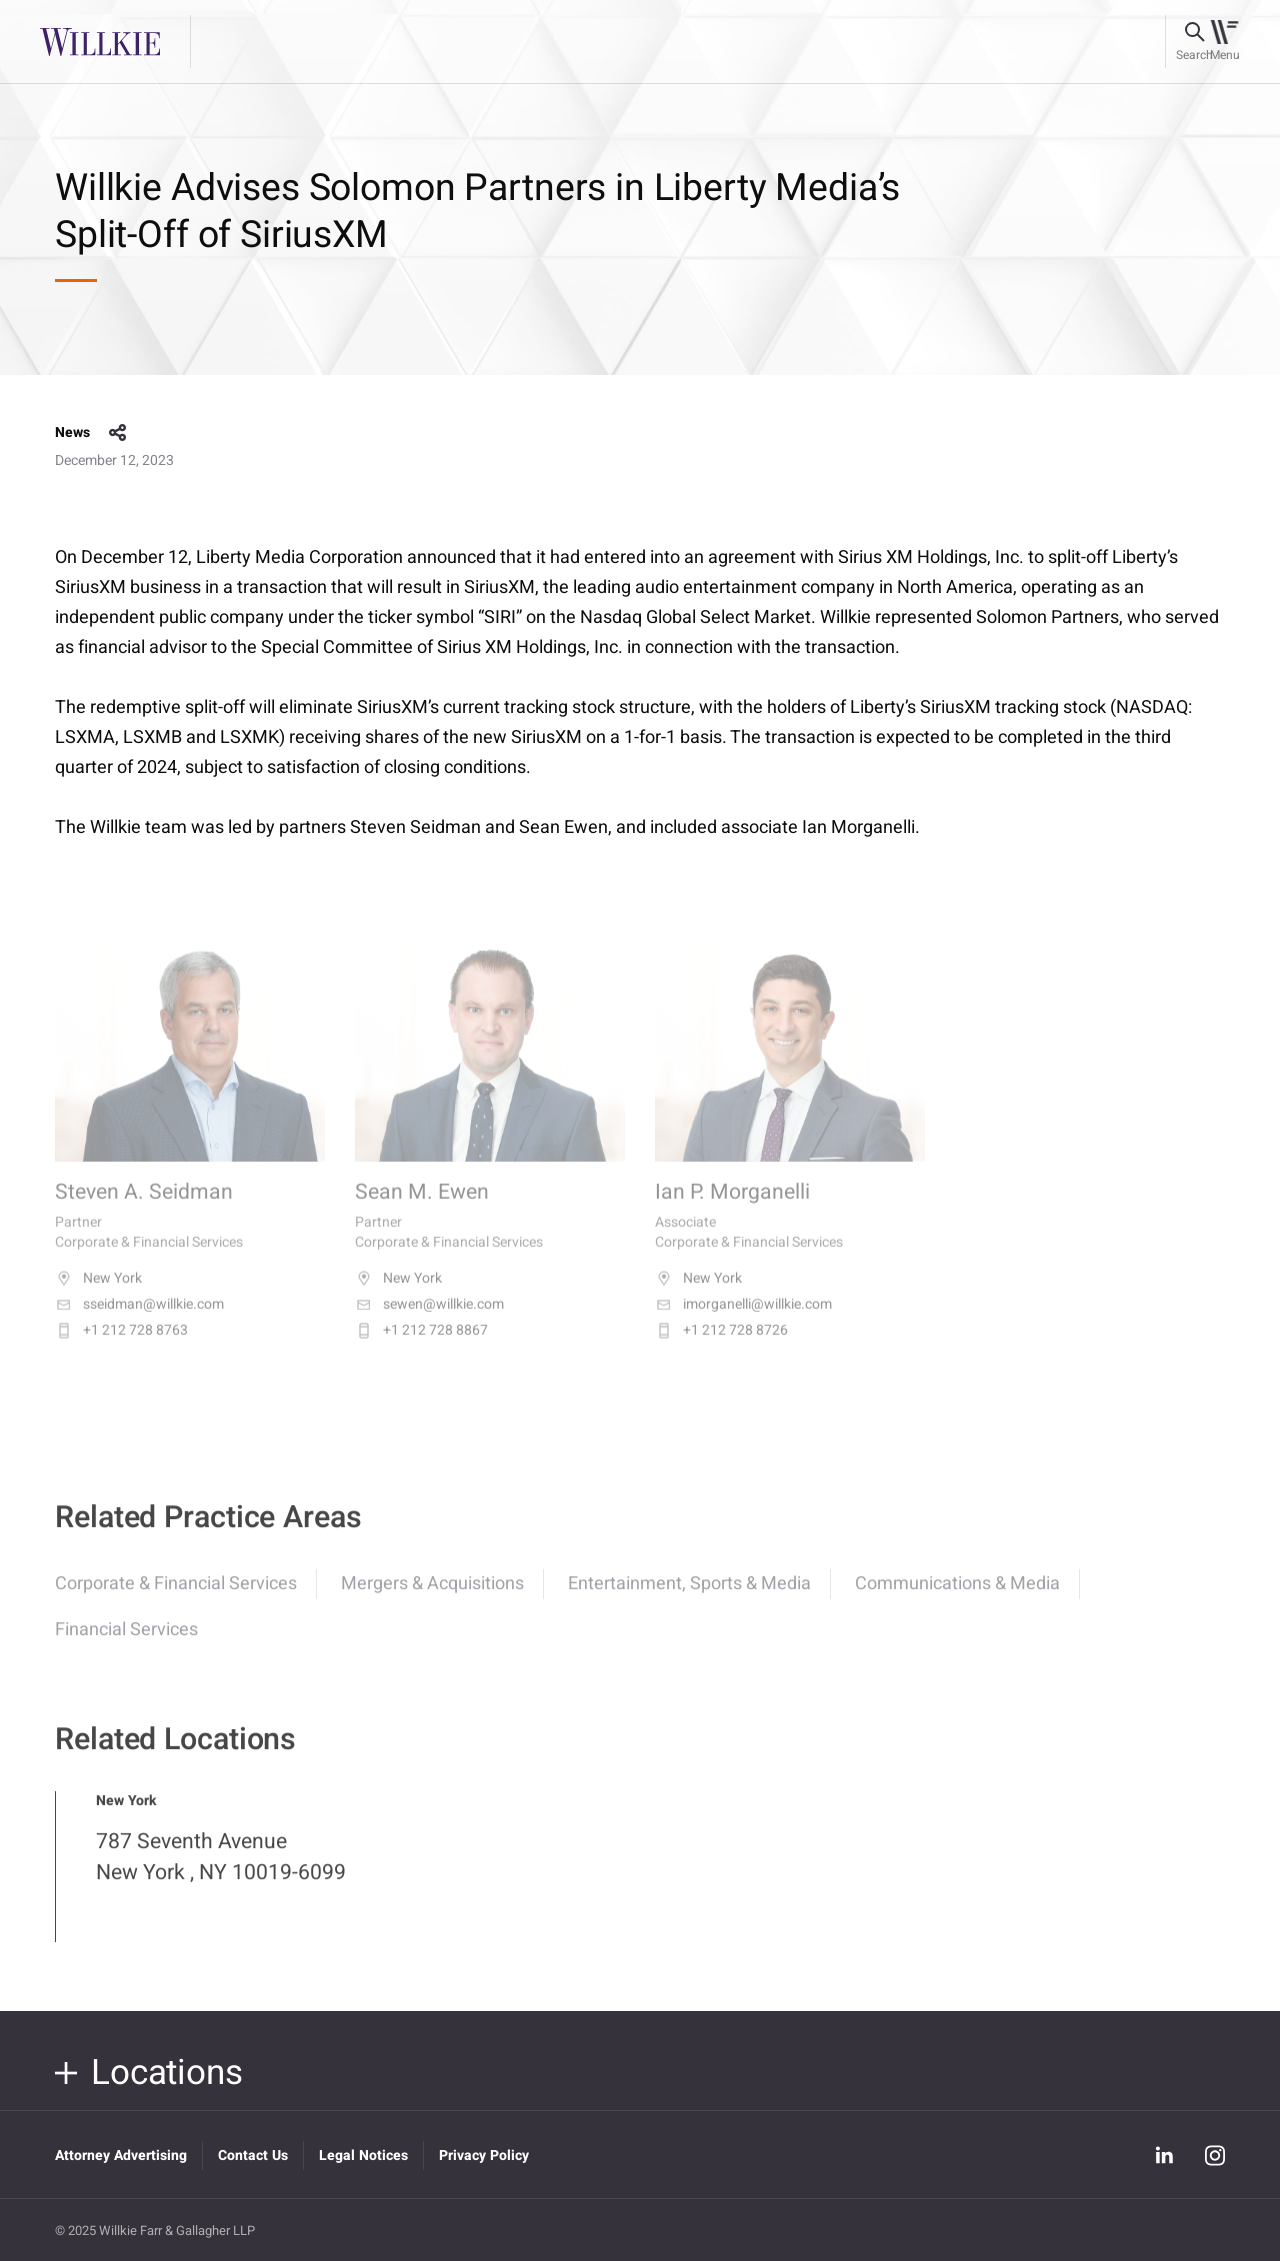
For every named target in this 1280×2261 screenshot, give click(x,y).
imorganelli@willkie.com (743, 1324)
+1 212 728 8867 (421, 1350)
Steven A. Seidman (144, 1212)
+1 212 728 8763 (121, 1350)
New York (98, 1298)
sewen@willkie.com (429, 1324)
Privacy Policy (484, 2155)
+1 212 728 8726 (721, 1350)
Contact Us (253, 2155)
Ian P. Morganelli (732, 1212)
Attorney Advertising (121, 2155)
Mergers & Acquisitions (432, 1600)
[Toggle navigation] (1224, 42)
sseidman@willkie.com (139, 1324)
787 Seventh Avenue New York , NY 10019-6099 (221, 1874)
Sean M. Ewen (422, 1212)
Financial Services (126, 1646)
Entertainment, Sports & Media (689, 1600)
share (118, 433)
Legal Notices (363, 2155)
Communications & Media (957, 1600)
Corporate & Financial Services (176, 1600)
